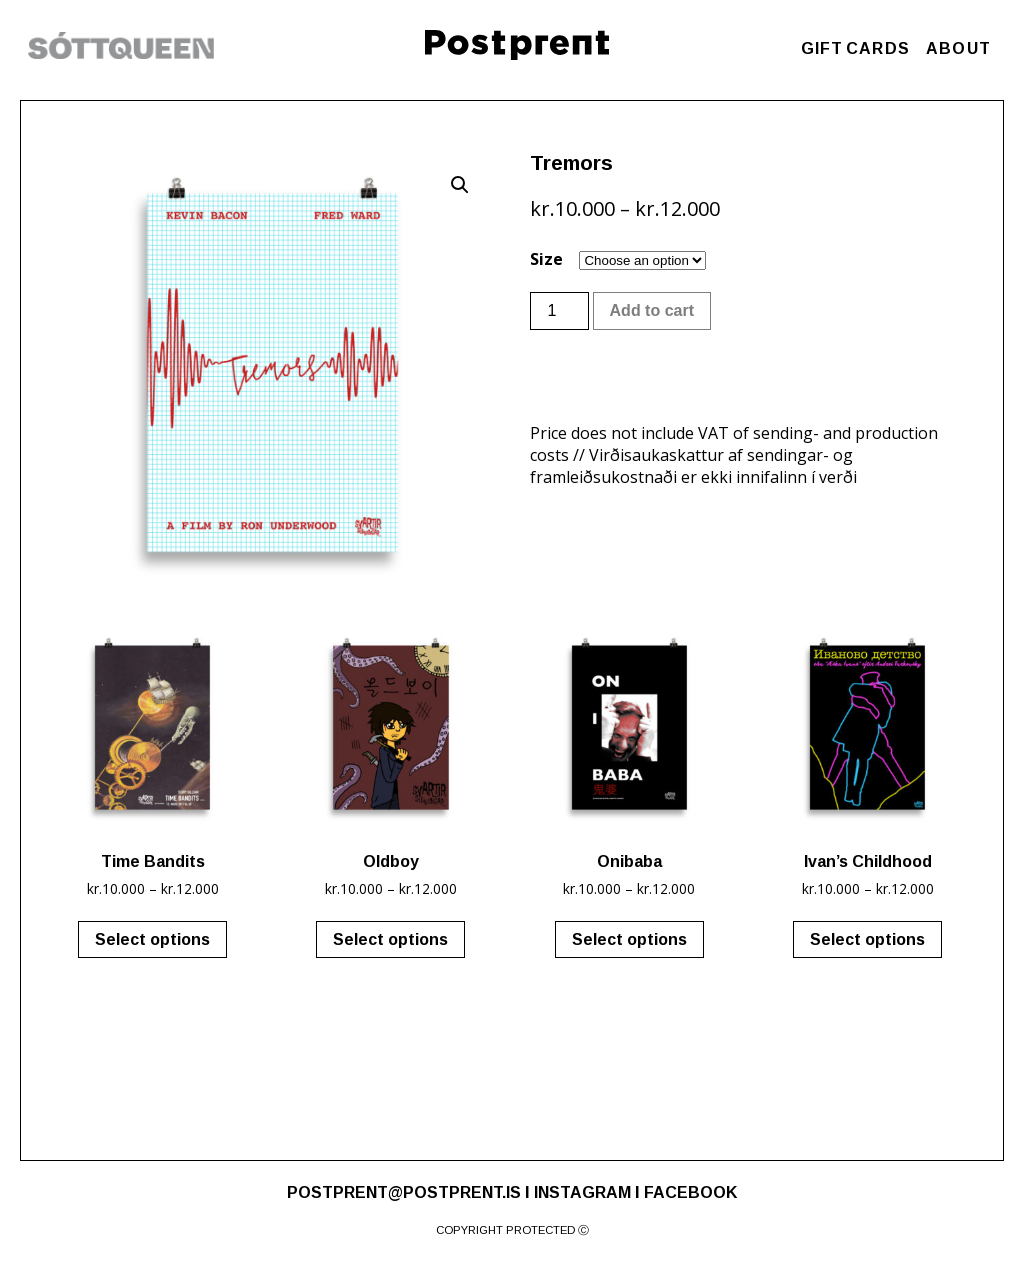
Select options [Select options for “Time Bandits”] (152, 939)
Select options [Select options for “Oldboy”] (390, 939)
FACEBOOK (690, 1192)
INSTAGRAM (582, 1192)
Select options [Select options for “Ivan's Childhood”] (867, 939)
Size (546, 259)
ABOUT (958, 48)
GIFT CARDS (855, 48)
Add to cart (652, 310)
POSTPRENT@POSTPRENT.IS (404, 1192)
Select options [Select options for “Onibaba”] (629, 939)
